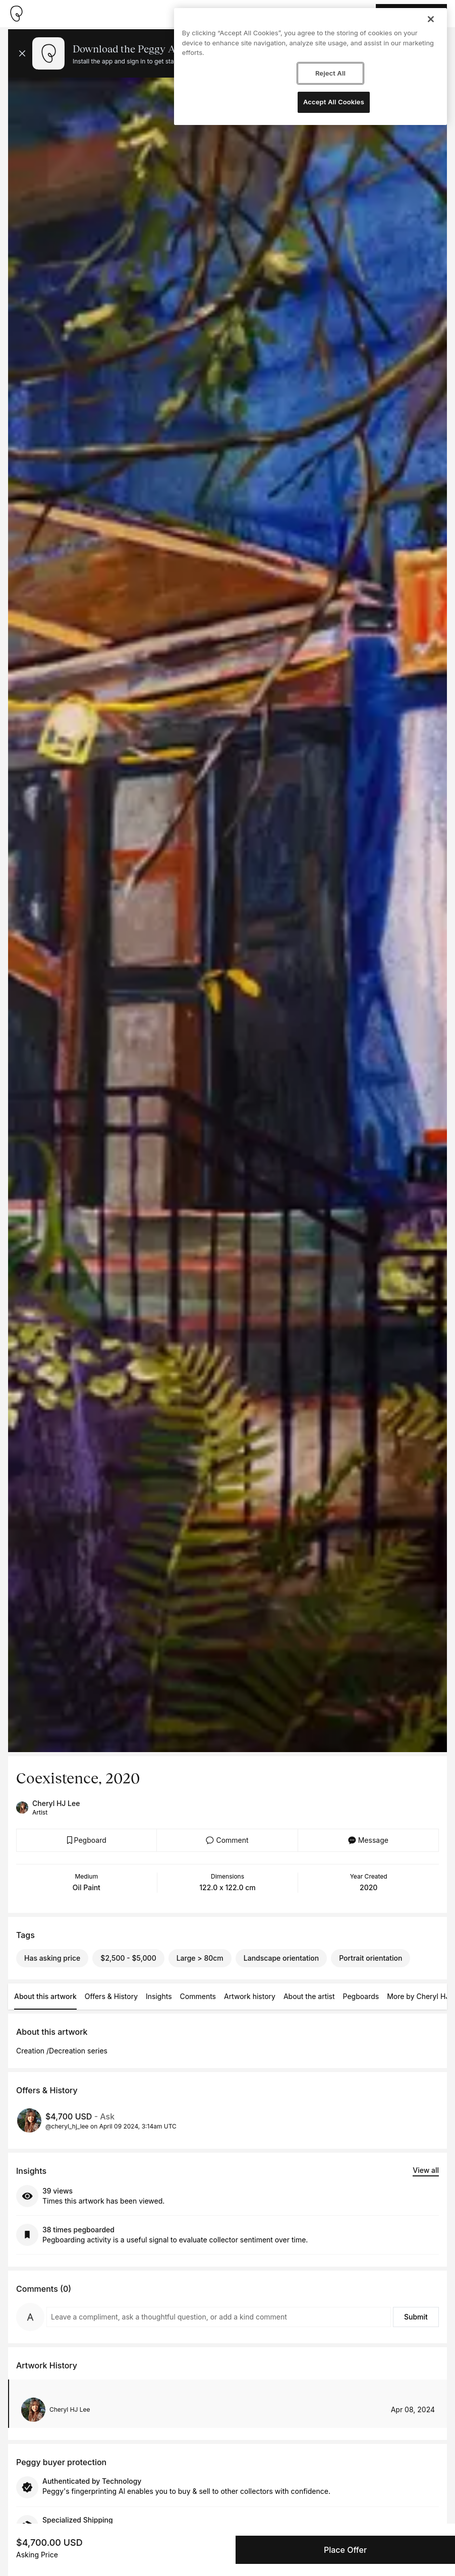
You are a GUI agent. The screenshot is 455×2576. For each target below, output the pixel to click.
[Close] (431, 19)
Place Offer (345, 2550)
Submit (416, 2316)
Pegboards (361, 1996)
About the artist (309, 1996)
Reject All (330, 73)
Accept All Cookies (333, 102)
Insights (159, 1996)
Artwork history (249, 1996)
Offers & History (111, 1996)
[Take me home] (16, 14)
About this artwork (45, 1996)
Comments (198, 1996)
